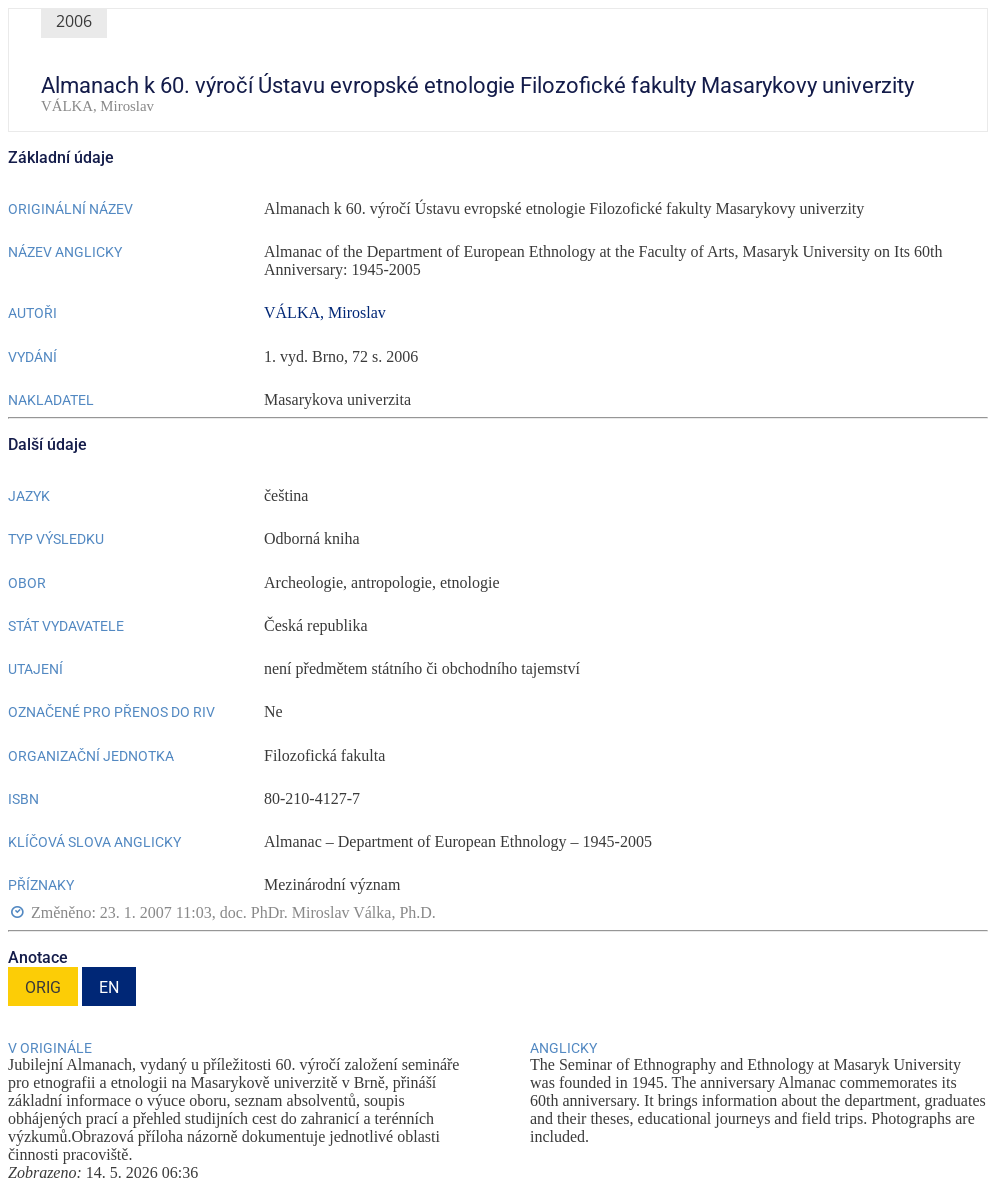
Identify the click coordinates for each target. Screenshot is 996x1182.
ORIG (43, 987)
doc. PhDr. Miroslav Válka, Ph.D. (328, 912)
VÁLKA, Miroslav (325, 312)
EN (109, 987)
